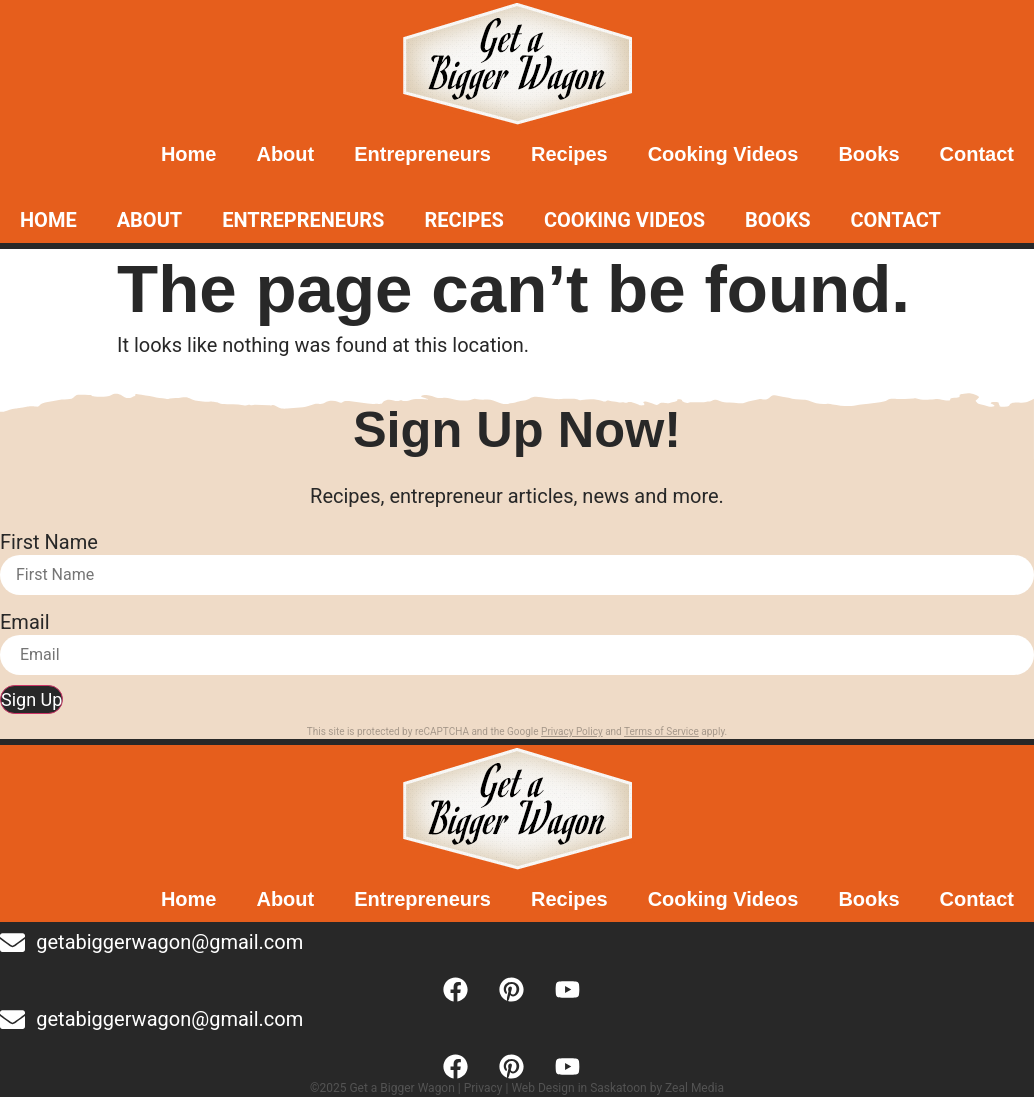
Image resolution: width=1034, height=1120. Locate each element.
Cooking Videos (723, 154)
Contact (977, 154)
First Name (49, 542)
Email (25, 622)
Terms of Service (661, 731)
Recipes (569, 154)
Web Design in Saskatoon (578, 1088)
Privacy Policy (572, 731)
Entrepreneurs (422, 154)
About (285, 154)
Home (189, 154)
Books (868, 154)
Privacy (483, 1088)
